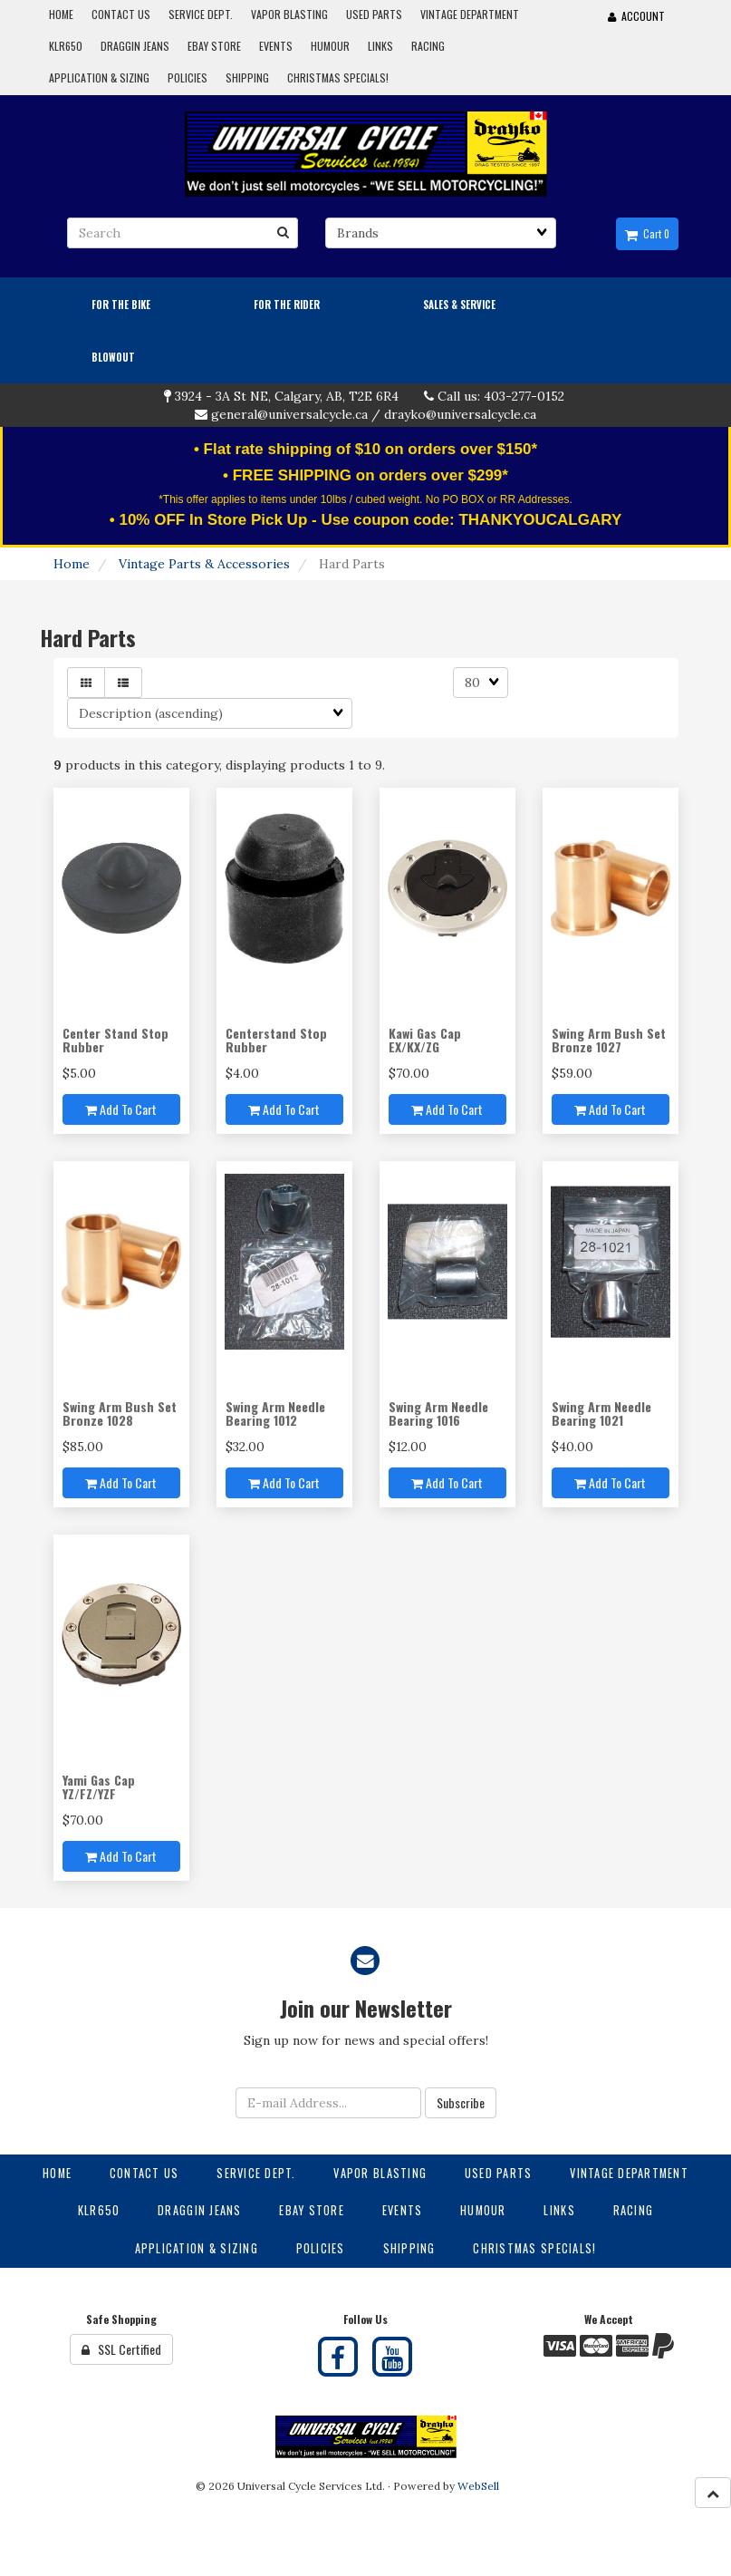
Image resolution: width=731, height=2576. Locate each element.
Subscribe (461, 2102)
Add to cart (121, 1109)
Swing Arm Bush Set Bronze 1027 (609, 1039)
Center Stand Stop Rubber (115, 1039)
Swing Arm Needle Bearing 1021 (601, 1413)
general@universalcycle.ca (289, 414)
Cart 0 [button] (647, 234)
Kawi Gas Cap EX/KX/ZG (425, 1039)
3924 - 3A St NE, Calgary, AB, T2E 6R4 (287, 396)
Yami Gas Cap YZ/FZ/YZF (99, 1786)
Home (71, 564)
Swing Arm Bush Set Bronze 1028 (120, 1413)
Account (636, 16)
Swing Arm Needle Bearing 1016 (438, 1413)
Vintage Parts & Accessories (204, 564)
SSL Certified (121, 2348)
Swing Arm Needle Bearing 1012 (275, 1413)
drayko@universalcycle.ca (460, 414)
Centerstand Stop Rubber (276, 1039)
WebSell (478, 2486)
